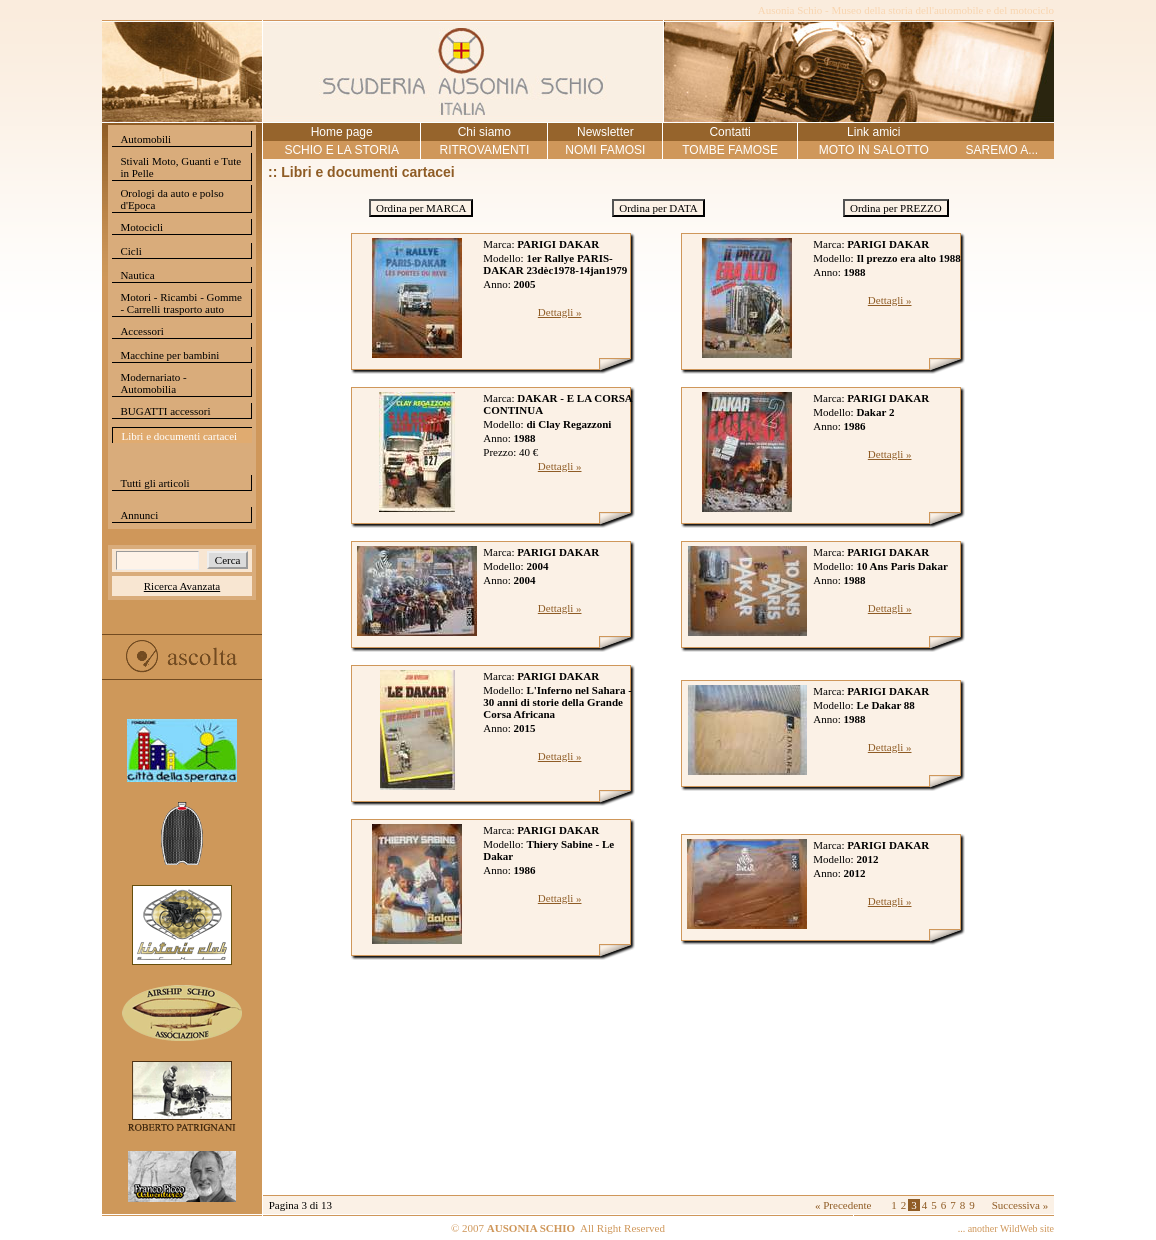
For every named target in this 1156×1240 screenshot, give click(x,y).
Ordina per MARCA (421, 208)
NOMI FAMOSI (605, 150)
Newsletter (605, 132)
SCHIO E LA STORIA (341, 150)
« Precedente (843, 1205)
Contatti (729, 132)
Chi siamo (484, 132)
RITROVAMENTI (484, 150)
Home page (342, 132)
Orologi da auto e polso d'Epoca (171, 199)
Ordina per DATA (658, 208)
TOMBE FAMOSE (730, 150)
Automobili (145, 139)
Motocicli (141, 227)
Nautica (137, 275)
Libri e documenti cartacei (179, 436)
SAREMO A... (1001, 150)
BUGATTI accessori (165, 411)
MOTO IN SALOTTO (874, 150)
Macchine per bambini (169, 355)
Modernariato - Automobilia (153, 383)
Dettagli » (560, 312)
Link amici (873, 132)
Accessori (141, 331)
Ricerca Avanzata (182, 586)
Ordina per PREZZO (896, 208)
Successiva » (1020, 1205)
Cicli (130, 251)
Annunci (139, 515)
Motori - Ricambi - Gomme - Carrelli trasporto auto (181, 303)
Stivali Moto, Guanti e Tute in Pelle (180, 167)
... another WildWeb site (1006, 1228)
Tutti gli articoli (154, 483)
